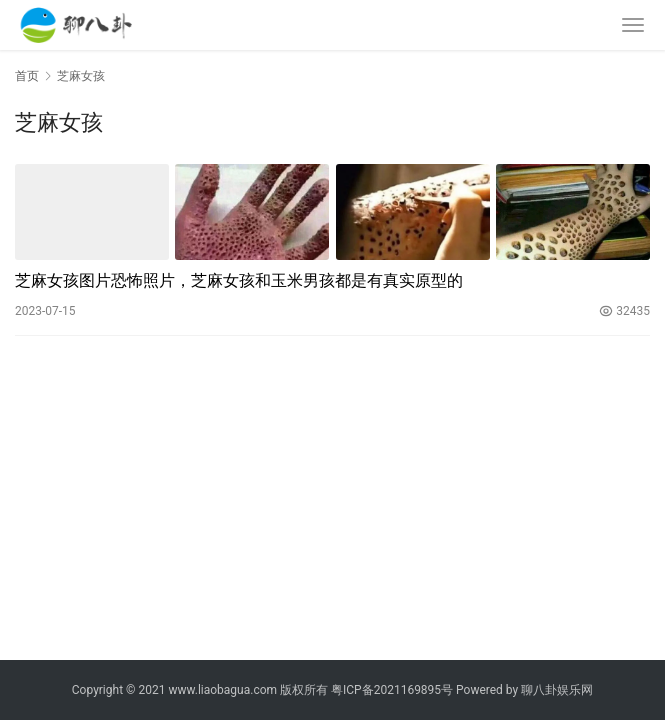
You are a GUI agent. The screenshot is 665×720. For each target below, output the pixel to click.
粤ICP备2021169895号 (392, 690)
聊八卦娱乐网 (557, 690)
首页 (27, 76)
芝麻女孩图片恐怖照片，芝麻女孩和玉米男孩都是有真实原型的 (239, 280)
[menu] (633, 25)
